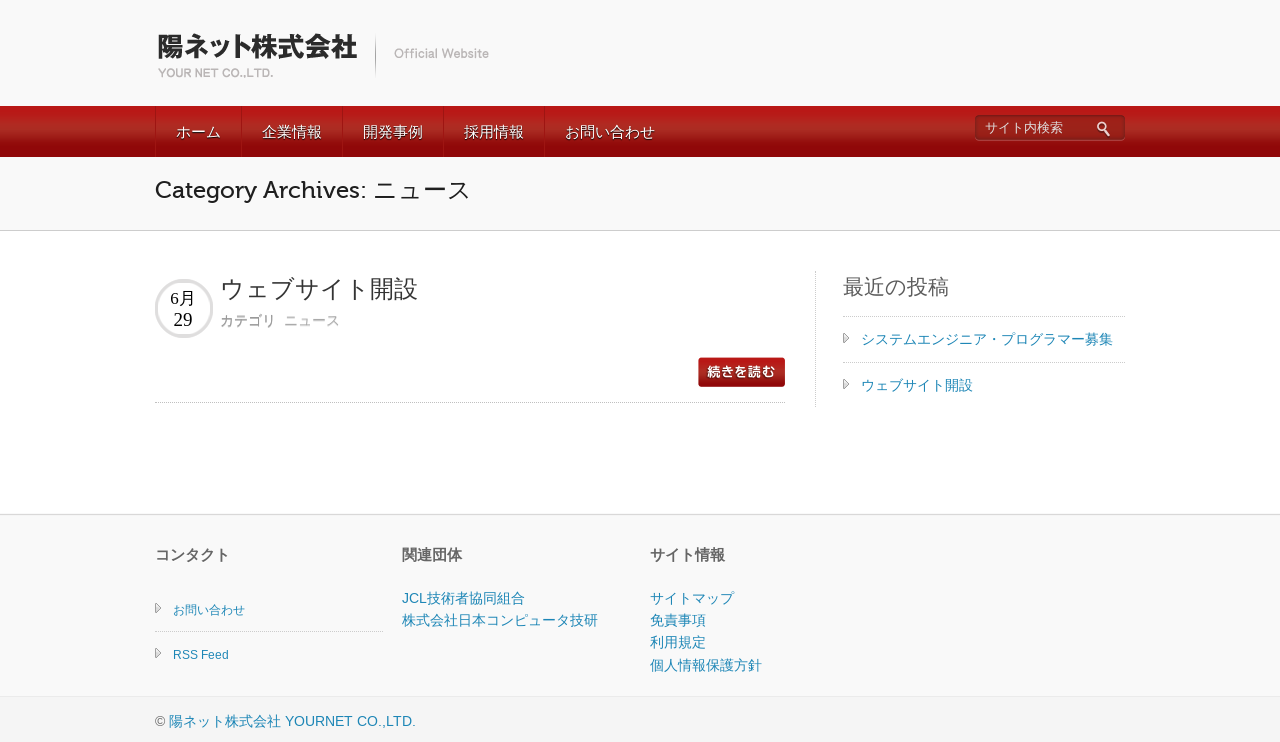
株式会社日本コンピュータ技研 (500, 620)
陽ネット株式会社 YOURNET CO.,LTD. (292, 721)
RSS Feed (201, 655)
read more (741, 372)
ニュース (312, 320)
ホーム (198, 131)
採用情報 (494, 131)
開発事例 (393, 131)
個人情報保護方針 (706, 665)
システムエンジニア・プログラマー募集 (987, 339)
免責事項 (678, 620)
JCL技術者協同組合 (463, 598)
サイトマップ (692, 598)
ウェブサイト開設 (319, 289)
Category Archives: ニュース (313, 190)
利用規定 (678, 642)
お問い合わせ (610, 131)
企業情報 (292, 131)
